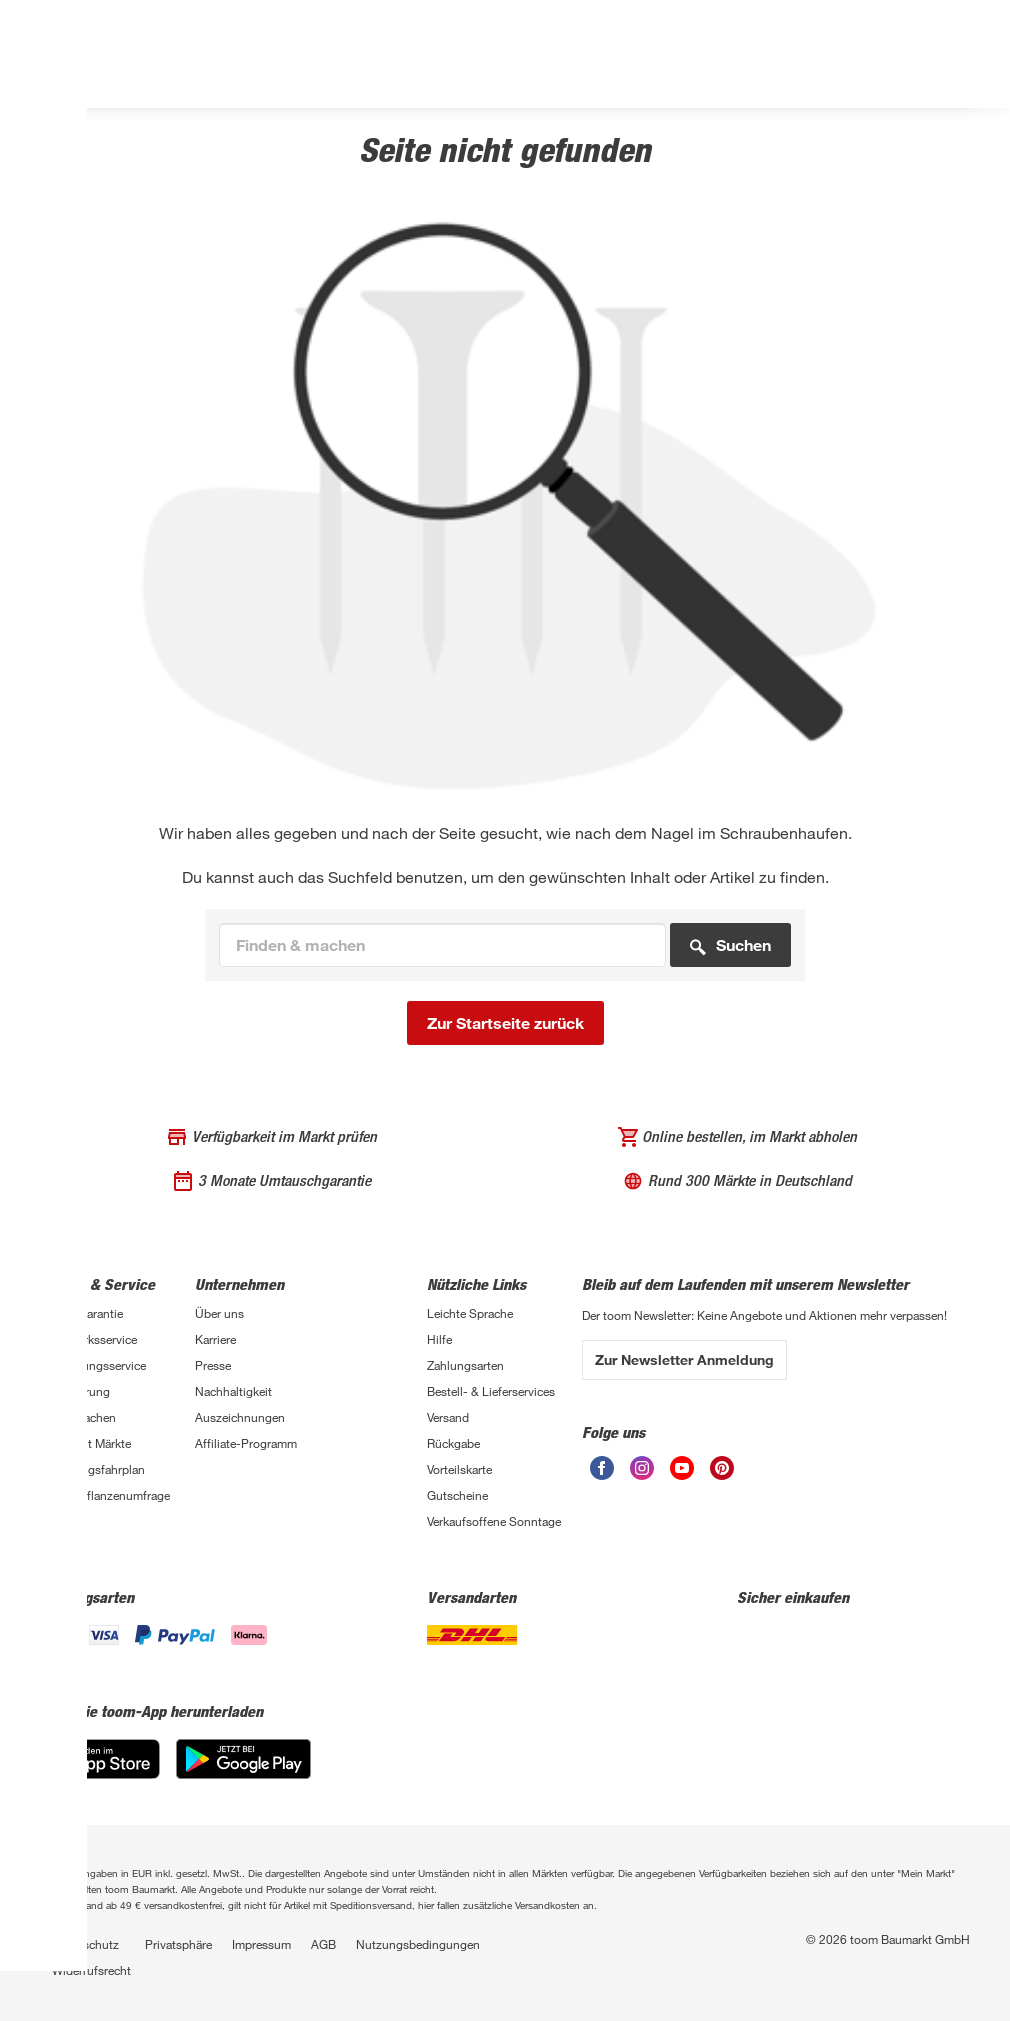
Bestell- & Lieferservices (491, 1391)
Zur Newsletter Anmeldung (684, 1359)
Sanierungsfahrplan (92, 1469)
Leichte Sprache (470, 1313)
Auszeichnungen (240, 1417)
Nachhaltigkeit (233, 1391)
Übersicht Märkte (85, 1443)
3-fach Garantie (81, 1313)
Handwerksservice (88, 1339)
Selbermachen (78, 1417)
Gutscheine (457, 1495)
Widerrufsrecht (91, 1970)
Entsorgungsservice (93, 1365)
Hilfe (439, 1339)
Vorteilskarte (459, 1469)
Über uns (219, 1313)
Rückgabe (453, 1443)
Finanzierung (75, 1391)
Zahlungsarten (465, 1365)
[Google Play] (243, 1773)
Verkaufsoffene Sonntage (494, 1521)
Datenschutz (85, 1944)
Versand (448, 1417)
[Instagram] (642, 1474)
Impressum (261, 1944)
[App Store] (100, 1773)
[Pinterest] (722, 1474)
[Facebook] (602, 1474)
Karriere (215, 1339)
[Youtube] (682, 1474)
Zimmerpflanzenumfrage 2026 (105, 1503)
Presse (213, 1365)
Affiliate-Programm (246, 1443)
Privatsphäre (178, 1944)
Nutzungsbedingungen (418, 1944)
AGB (323, 1944)
